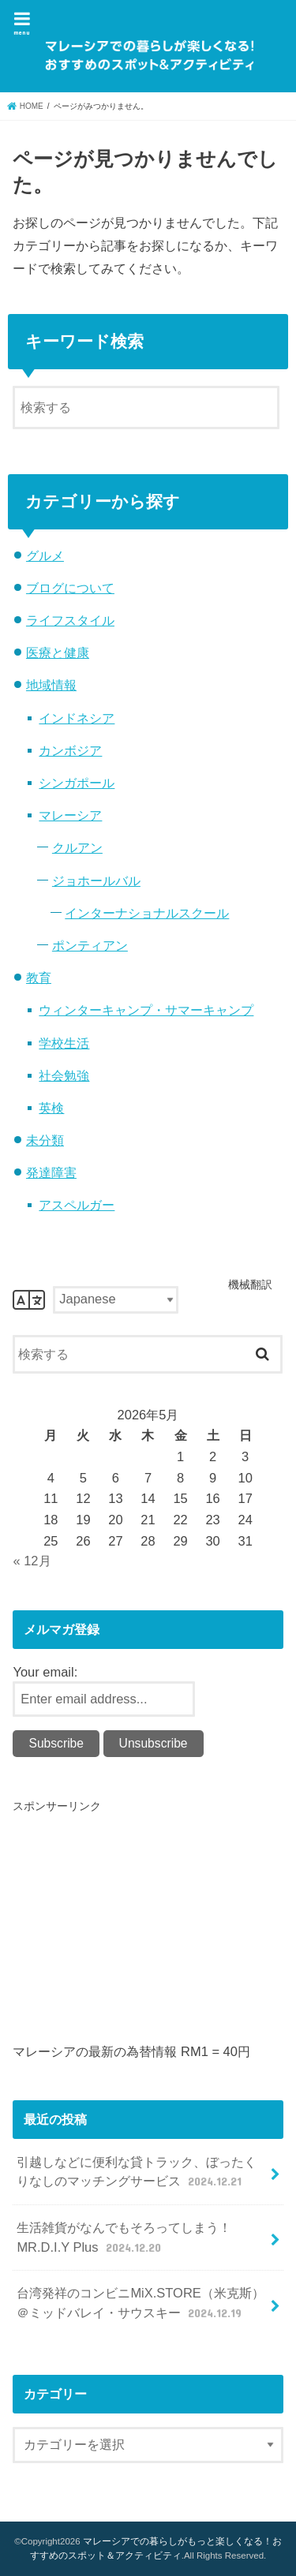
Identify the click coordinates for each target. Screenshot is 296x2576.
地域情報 (51, 685)
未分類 (45, 1140)
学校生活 (64, 1043)
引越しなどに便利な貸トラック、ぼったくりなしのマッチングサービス (137, 2172)
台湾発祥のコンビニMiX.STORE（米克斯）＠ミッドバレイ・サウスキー (140, 2303)
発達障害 (51, 1172)
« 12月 (32, 1560)
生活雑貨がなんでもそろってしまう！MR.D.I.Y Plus (124, 2238)
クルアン (77, 847)
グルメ (45, 555)
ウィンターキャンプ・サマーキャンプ (146, 1010)
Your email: (45, 1672)
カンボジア (70, 750)
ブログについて (70, 588)
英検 (51, 1108)
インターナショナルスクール (147, 913)
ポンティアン (90, 945)
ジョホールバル (96, 880)
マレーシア (70, 815)
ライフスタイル (70, 620)
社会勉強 (64, 1075)
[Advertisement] (145, 1925)
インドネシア (76, 718)
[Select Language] (115, 1300)
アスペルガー (76, 1205)
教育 (38, 977)
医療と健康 (57, 652)
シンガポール (76, 783)
